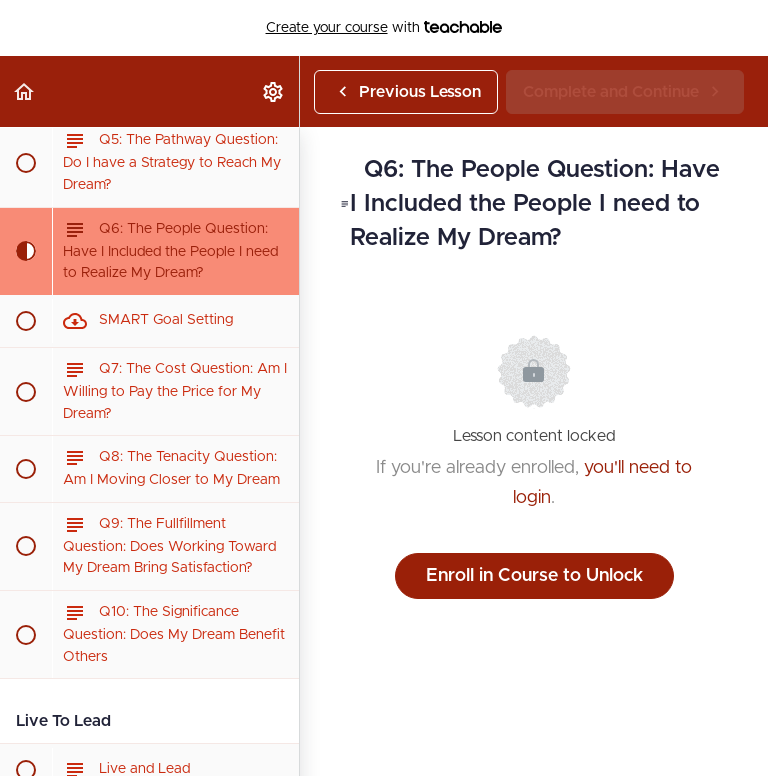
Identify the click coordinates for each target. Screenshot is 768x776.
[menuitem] (274, 91)
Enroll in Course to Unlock (534, 576)
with (384, 28)
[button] (25, 91)
